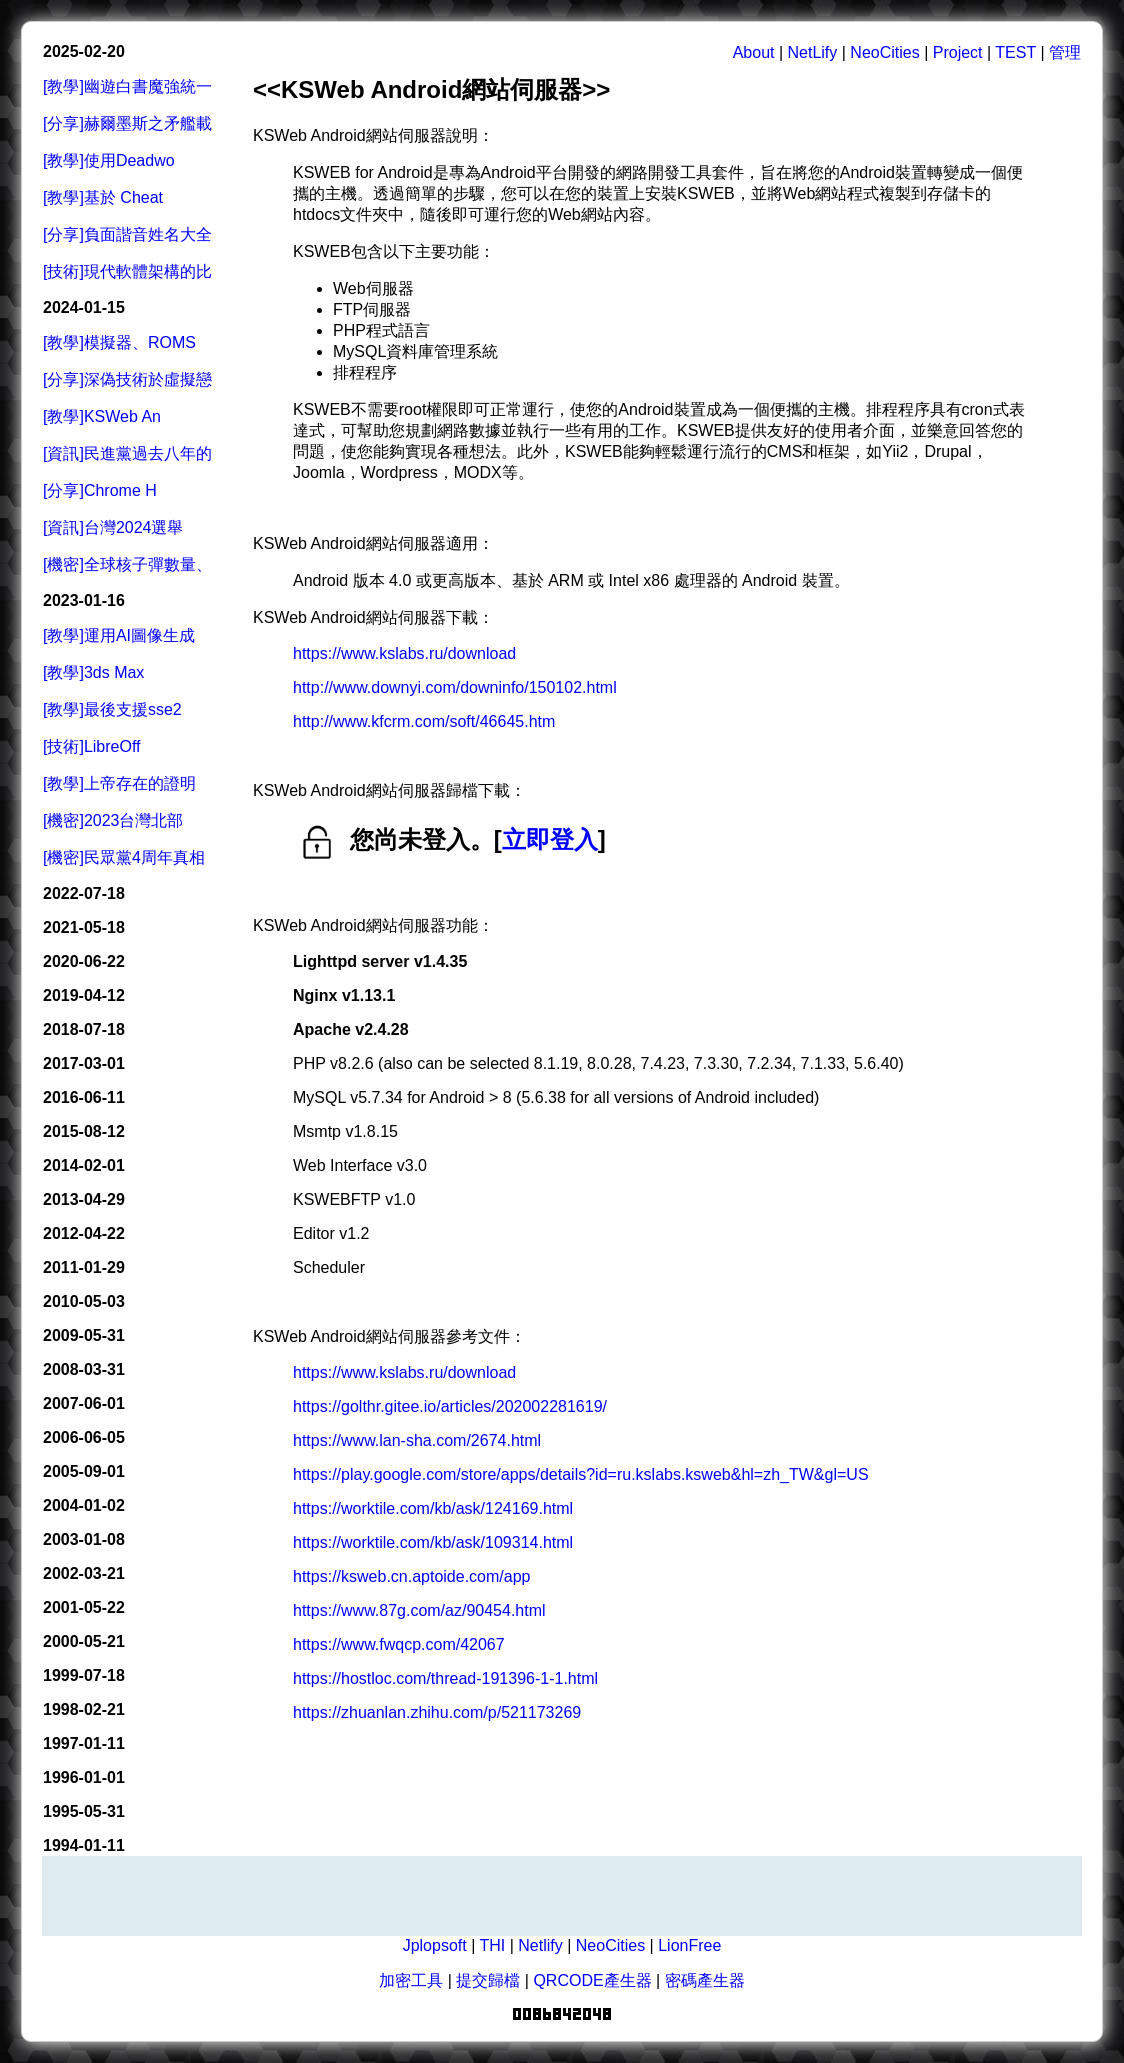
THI (492, 1945)
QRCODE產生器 (592, 1980)
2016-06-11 (84, 1097)
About (754, 52)
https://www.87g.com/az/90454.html (419, 1610)
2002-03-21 (84, 1573)
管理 (1065, 52)
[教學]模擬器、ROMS (119, 342)
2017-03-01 (84, 1063)
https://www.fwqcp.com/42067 (399, 1644)
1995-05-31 (84, 1811)
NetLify (813, 52)
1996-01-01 (84, 1777)
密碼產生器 (705, 1980)
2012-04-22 (84, 1233)
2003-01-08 (84, 1539)
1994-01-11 (84, 1845)
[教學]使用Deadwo (109, 160)
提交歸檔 (488, 1980)
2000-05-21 (84, 1641)
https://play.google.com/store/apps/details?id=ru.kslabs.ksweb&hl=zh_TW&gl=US (581, 1474)
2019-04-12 (84, 995)
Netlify (540, 1945)
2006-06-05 (84, 1437)
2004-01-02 (84, 1505)
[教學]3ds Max (93, 672)
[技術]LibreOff (92, 746)
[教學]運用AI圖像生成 (119, 635)
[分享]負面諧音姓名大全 (127, 234)
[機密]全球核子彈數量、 (127, 564)
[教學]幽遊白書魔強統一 (127, 86)
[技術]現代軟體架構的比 (127, 271)
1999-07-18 (84, 1675)
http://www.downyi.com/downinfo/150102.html (455, 687)
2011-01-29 (84, 1267)
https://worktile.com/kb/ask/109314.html (433, 1542)
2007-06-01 (84, 1403)
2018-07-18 (84, 1029)
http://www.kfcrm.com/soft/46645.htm (424, 721)
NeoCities (884, 52)
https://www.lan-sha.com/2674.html (417, 1440)
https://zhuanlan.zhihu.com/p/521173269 (437, 1712)
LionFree (689, 1945)
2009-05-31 (84, 1335)
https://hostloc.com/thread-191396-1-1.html (445, 1678)
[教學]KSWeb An (102, 416)
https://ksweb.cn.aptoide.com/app (411, 1576)
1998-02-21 (84, 1709)
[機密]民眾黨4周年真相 (124, 857)
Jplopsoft (435, 1945)
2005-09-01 (84, 1471)
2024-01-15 (84, 307)
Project (958, 52)
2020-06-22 (84, 961)
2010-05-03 (84, 1301)
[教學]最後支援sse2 (112, 709)
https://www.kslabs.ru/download (404, 653)
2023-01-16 (84, 600)
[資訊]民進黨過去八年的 (127, 453)
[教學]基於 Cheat (103, 197)
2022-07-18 (84, 893)
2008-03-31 (84, 1369)
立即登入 (550, 839)
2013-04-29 (84, 1199)
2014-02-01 (84, 1165)
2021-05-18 (84, 927)
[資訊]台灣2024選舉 (113, 527)
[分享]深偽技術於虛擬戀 (127, 379)
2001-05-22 (84, 1607)
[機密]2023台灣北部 (113, 820)
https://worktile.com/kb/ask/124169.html (433, 1508)
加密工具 (411, 1980)
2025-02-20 (84, 51)
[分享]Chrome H (100, 490)
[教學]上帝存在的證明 (119, 783)
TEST (1015, 52)
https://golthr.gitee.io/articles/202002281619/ (450, 1406)
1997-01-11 (84, 1743)
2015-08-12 (84, 1131)
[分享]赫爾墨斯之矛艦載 (127, 123)
